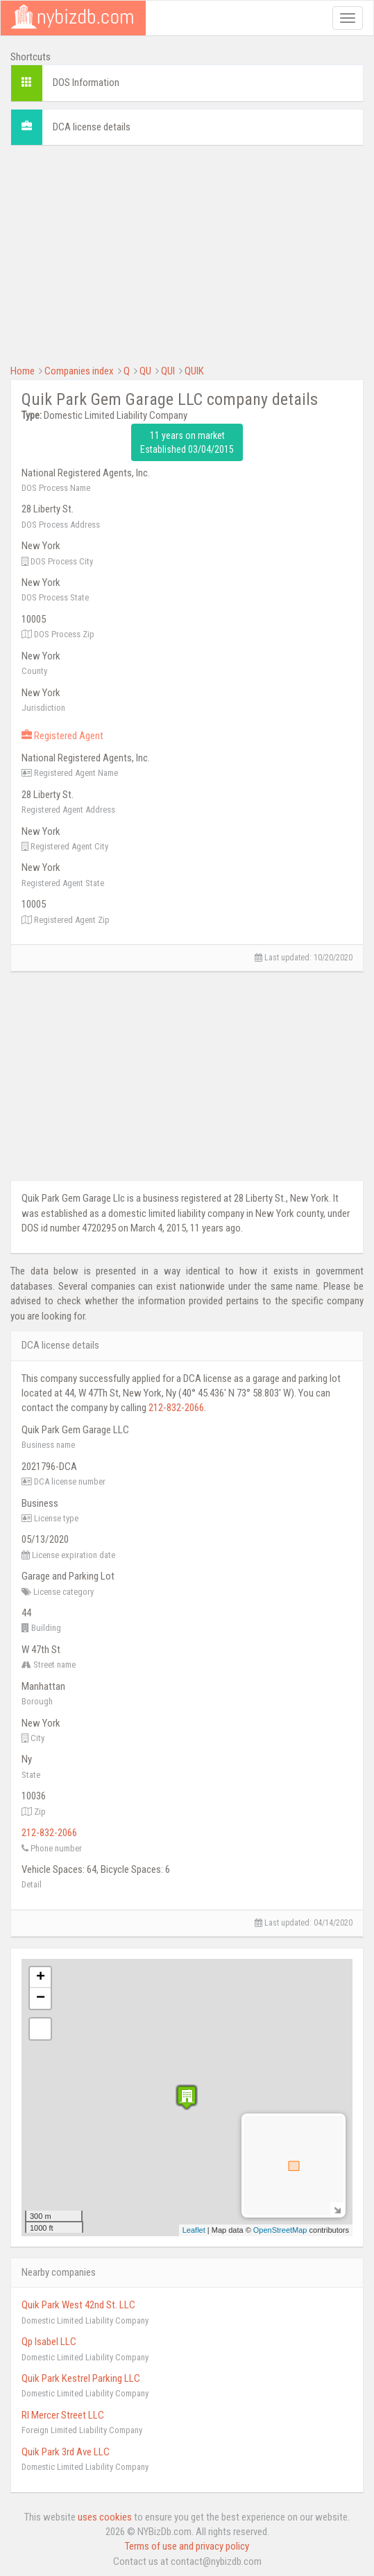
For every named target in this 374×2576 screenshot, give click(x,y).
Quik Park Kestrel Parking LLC (81, 2378)
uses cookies (105, 2517)
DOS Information (86, 82)
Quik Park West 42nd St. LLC (78, 2305)
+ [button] (40, 1977)
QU (145, 371)
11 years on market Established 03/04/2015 (187, 442)
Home (22, 371)
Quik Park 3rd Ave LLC (66, 2452)
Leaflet (193, 2230)
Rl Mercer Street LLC (63, 2415)
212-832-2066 (176, 1407)
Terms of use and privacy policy (187, 2546)
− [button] (40, 1998)
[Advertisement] (187, 253)
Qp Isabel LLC (49, 2341)
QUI (168, 371)
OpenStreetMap (280, 2230)
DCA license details (91, 127)
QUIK (194, 371)
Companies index (79, 371)
